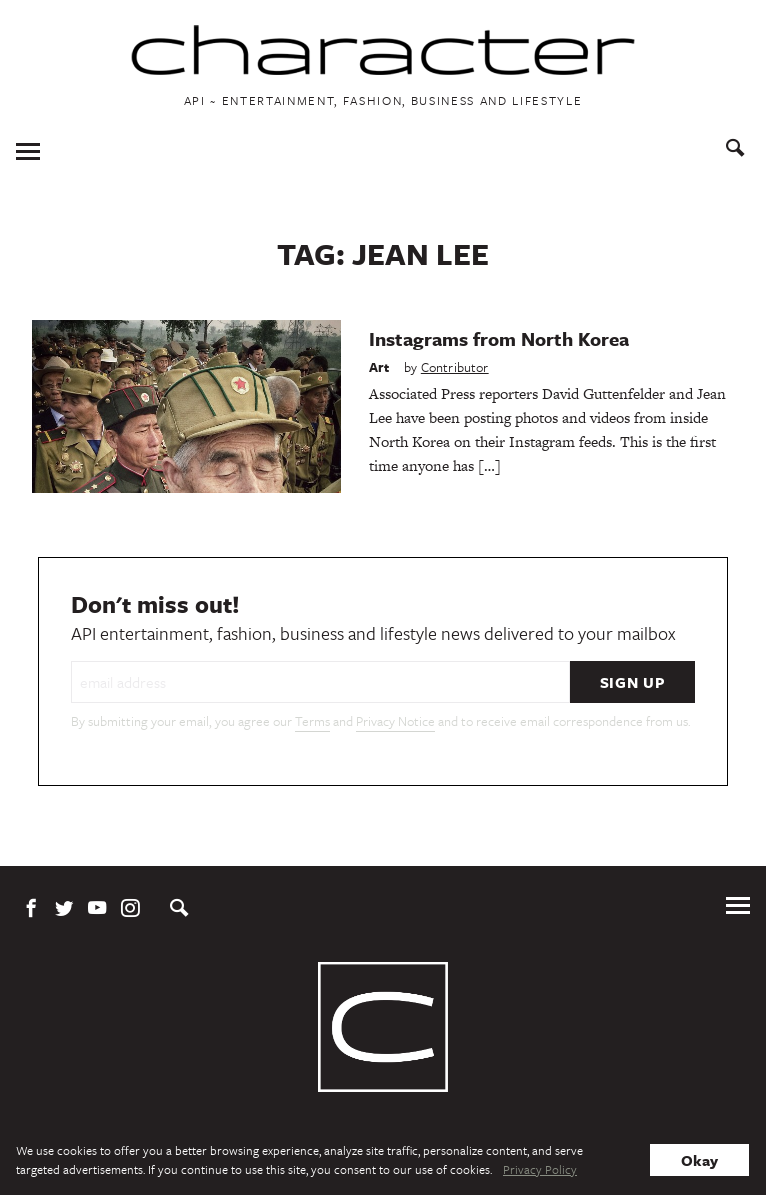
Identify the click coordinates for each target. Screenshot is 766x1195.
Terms (312, 721)
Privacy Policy (540, 1169)
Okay (699, 1160)
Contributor (455, 367)
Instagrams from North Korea (499, 338)
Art (379, 367)
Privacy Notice (395, 721)
